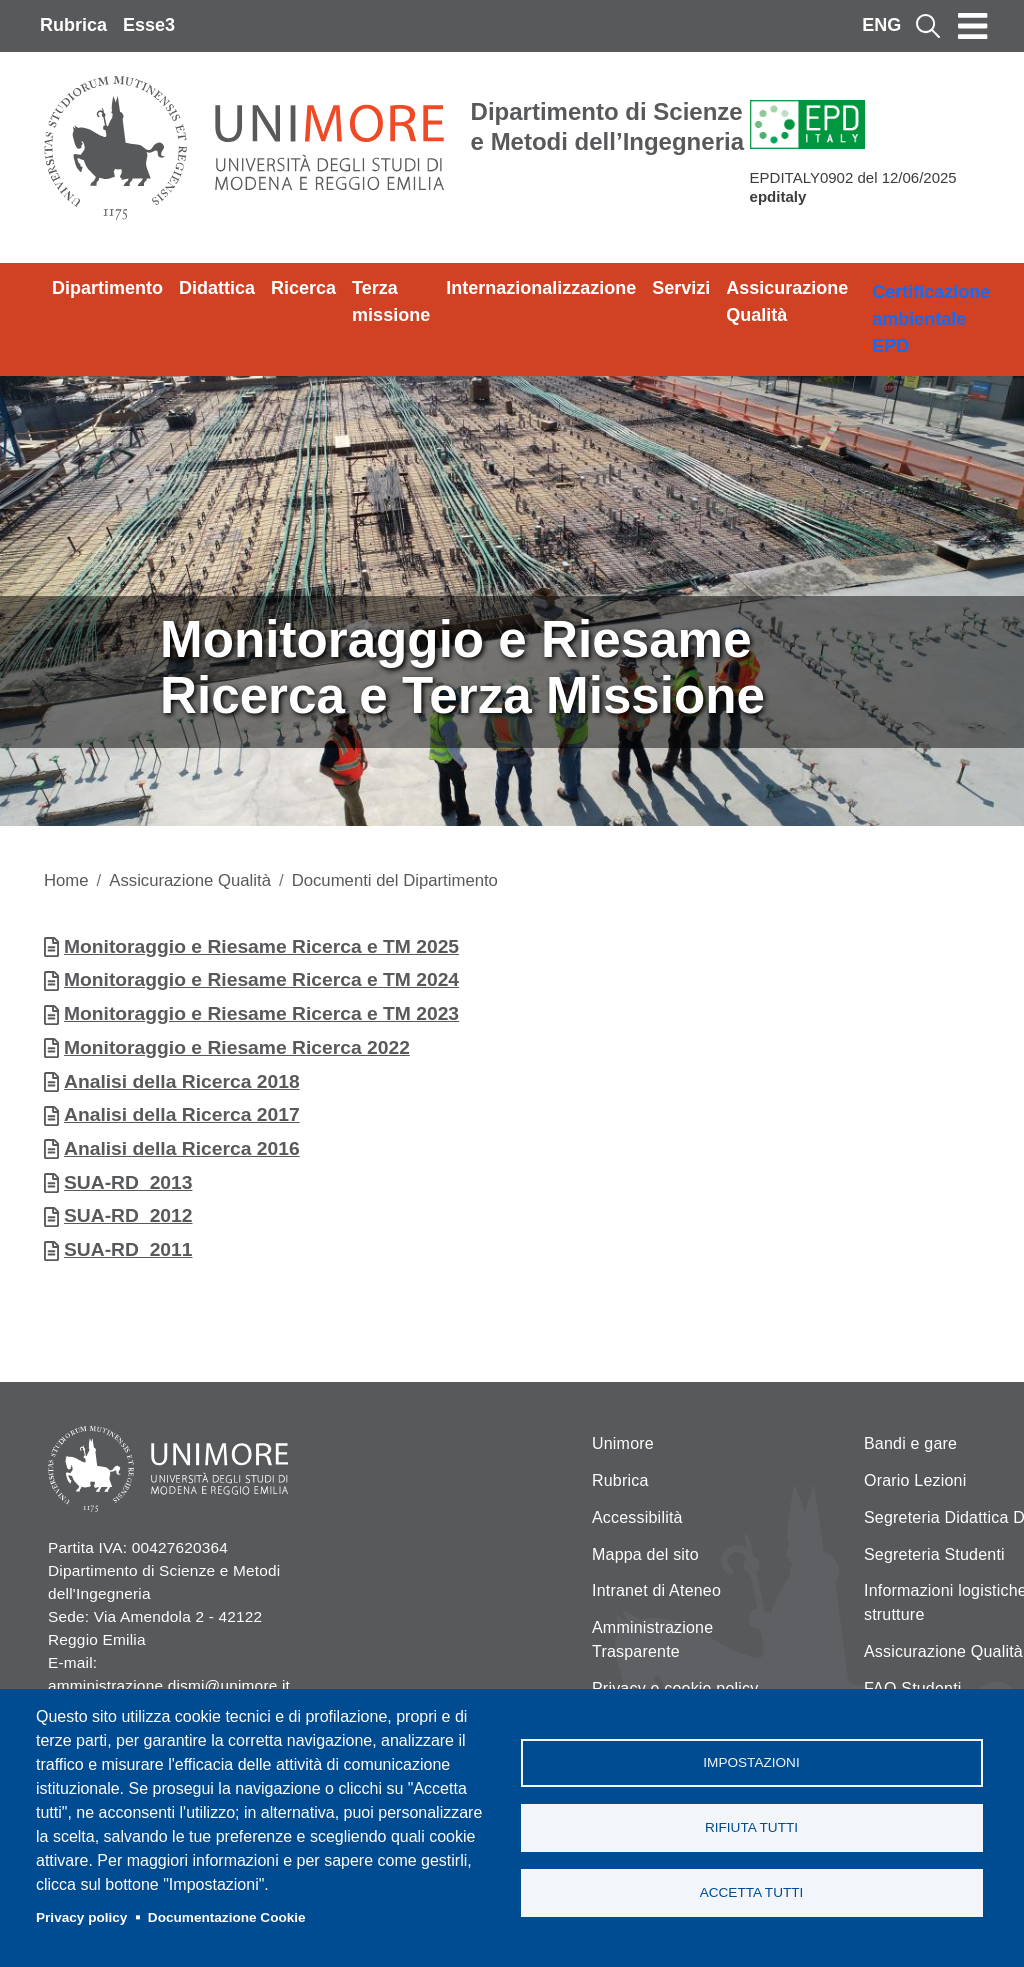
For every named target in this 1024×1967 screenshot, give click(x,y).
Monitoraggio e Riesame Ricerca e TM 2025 (261, 946)
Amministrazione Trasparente (652, 1639)
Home (66, 880)
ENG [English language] (881, 25)
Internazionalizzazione (541, 288)
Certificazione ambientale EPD (931, 319)
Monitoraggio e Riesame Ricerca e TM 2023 (261, 1013)
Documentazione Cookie (227, 1917)
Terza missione (391, 301)
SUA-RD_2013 (128, 1182)
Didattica (217, 288)
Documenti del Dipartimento (395, 880)
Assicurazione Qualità (787, 301)
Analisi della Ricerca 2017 (182, 1114)
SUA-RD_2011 (128, 1249)
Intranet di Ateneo (656, 1590)
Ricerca (303, 288)
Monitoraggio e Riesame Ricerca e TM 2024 (261, 979)
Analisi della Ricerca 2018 (182, 1081)
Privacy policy (81, 1917)
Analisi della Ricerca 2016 (182, 1148)
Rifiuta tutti (751, 1827)
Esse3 (149, 25)
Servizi (681, 288)
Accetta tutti (752, 1892)
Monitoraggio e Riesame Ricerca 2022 (237, 1047)
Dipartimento (107, 288)
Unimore (623, 1443)
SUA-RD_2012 (128, 1215)
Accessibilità (637, 1517)
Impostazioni (751, 1762)
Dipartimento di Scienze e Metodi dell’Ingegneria (607, 126)
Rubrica (73, 25)
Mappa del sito (645, 1554)
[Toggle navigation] (973, 26)
